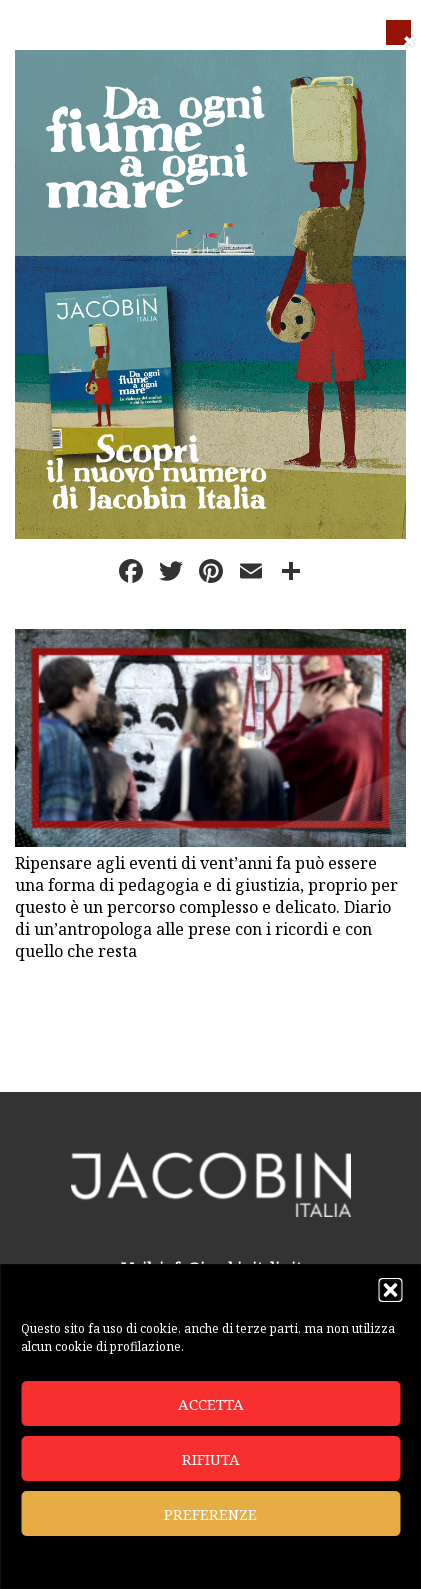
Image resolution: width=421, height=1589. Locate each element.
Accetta (211, 1404)
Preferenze (210, 1514)
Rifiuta (211, 1459)
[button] (390, 1290)
